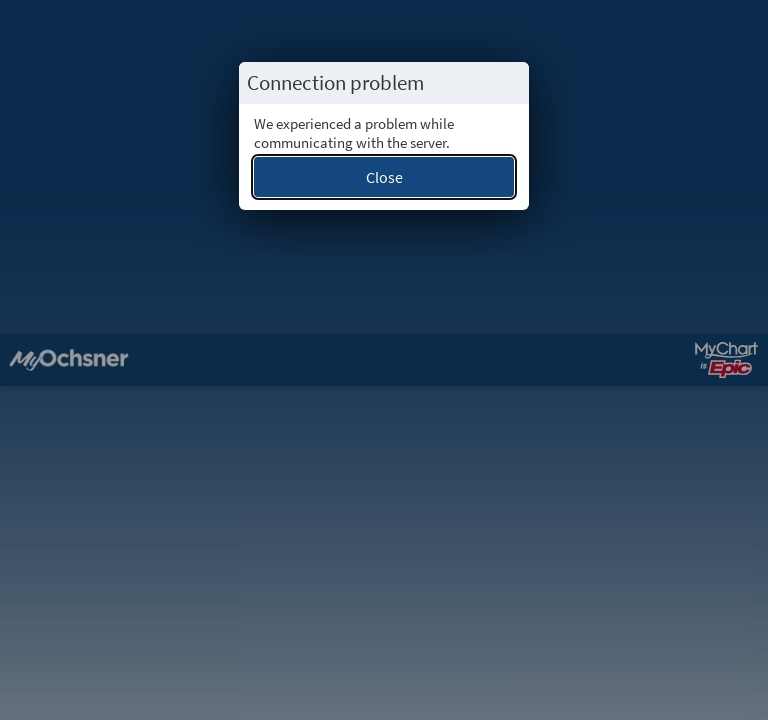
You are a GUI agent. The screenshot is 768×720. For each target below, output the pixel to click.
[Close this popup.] (508, 83)
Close (384, 177)
